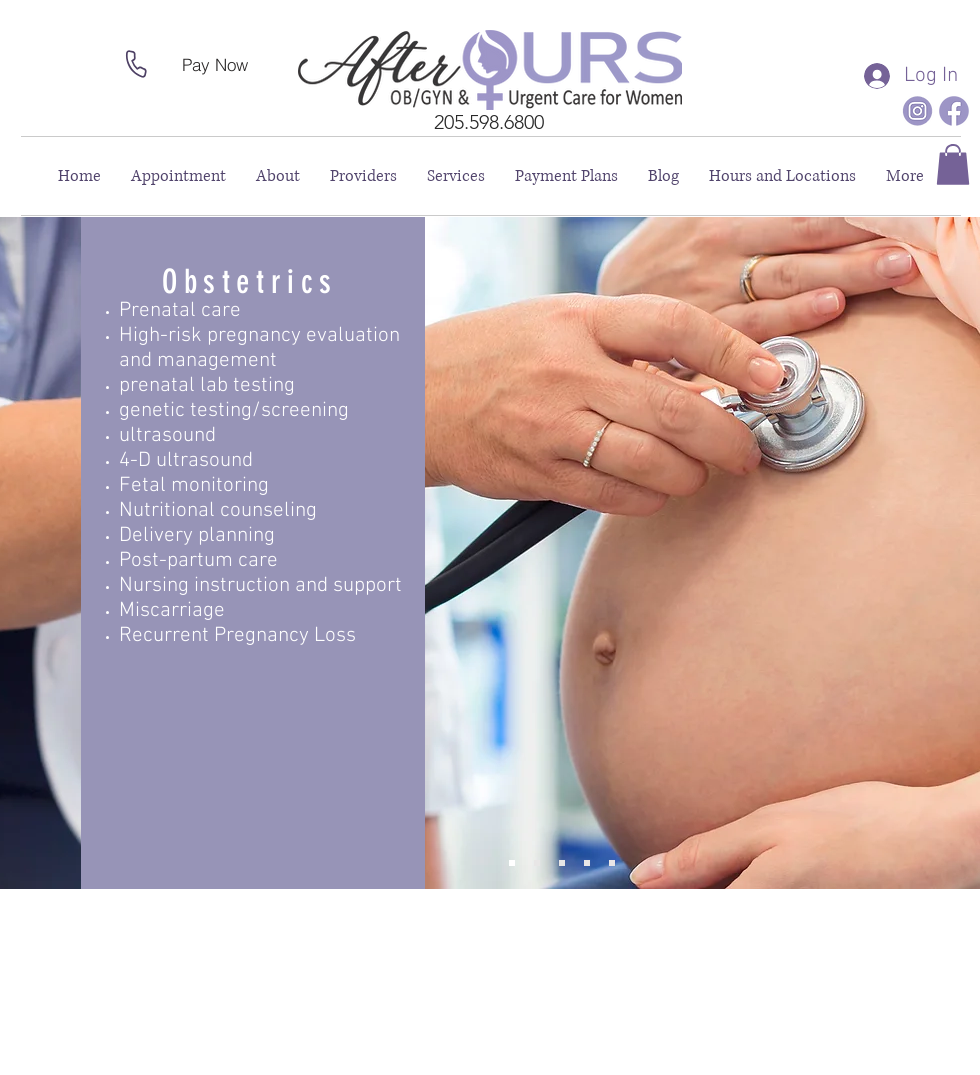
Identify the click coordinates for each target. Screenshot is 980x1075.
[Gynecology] (537, 863)
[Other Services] (612, 863)
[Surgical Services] (587, 863)
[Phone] (136, 64)
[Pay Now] (214, 64)
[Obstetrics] (512, 863)
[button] (953, 164)
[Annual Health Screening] (562, 863)
